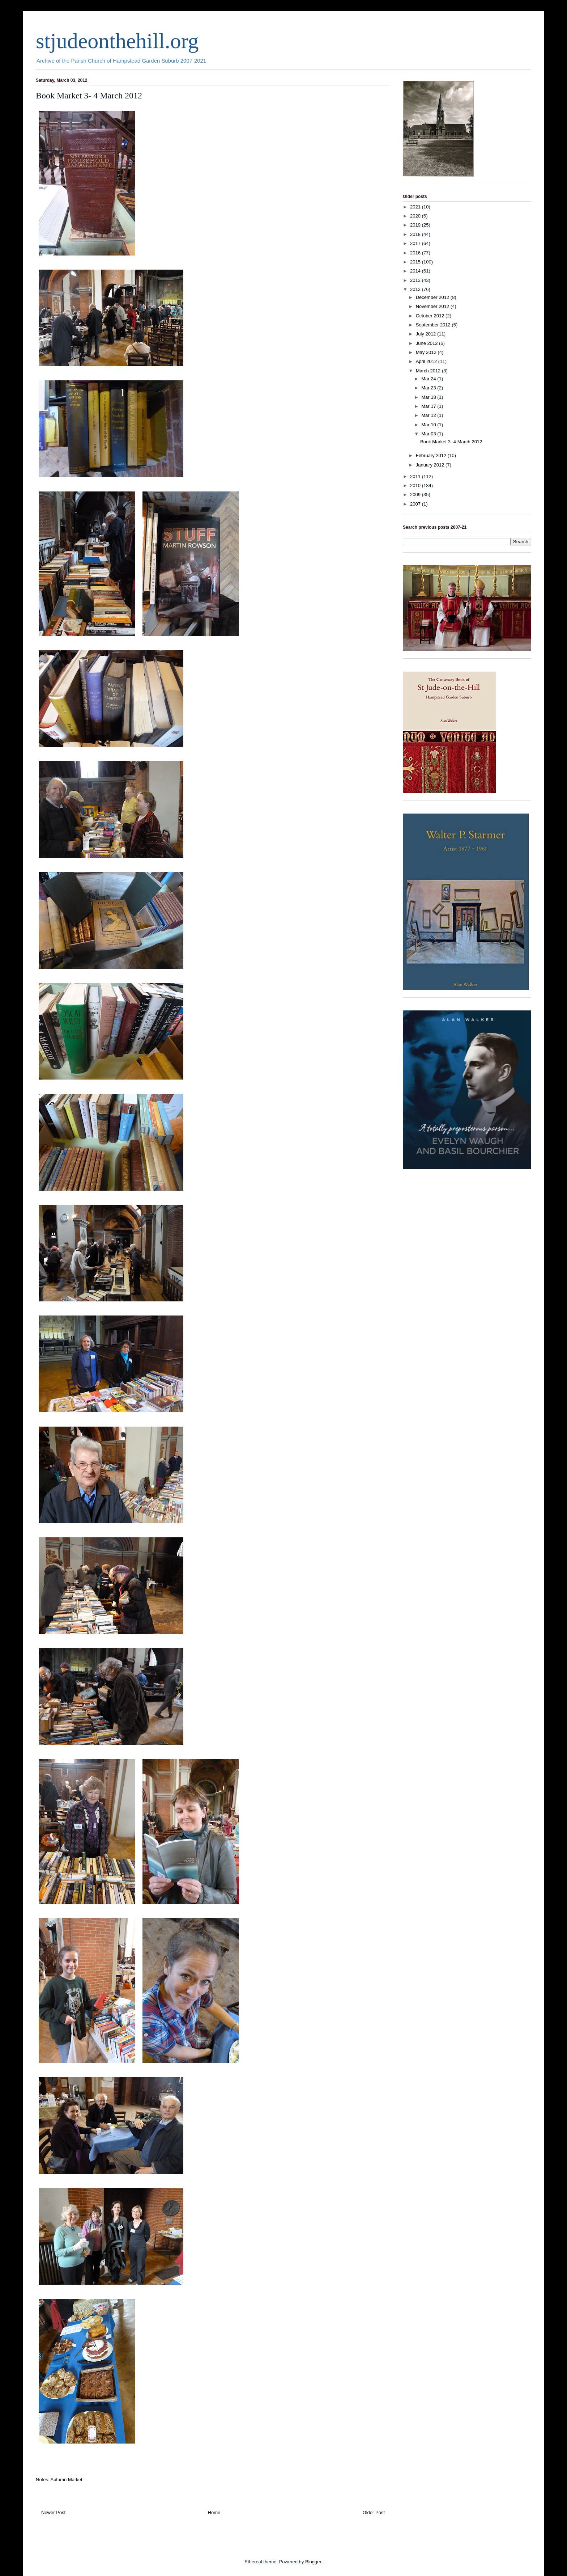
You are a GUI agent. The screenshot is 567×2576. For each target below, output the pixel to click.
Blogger (313, 2561)
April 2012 (427, 361)
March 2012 (429, 370)
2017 (416, 243)
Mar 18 (429, 397)
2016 (416, 253)
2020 (416, 216)
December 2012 (433, 297)
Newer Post (53, 2512)
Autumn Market (66, 2479)
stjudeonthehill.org (117, 41)
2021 (416, 207)
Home (214, 2512)
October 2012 (431, 315)
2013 (416, 280)
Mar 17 (429, 406)
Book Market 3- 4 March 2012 (451, 441)
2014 (416, 271)
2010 (416, 485)
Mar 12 (429, 415)
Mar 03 (429, 433)
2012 (416, 289)
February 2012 (432, 455)
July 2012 (426, 334)
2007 (416, 504)
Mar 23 (429, 387)
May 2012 (427, 352)
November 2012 (433, 306)
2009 (416, 494)
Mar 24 (429, 378)
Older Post (374, 2512)
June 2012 (427, 343)
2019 (416, 225)
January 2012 (431, 465)
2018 (416, 234)
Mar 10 (429, 424)
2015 (416, 262)
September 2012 (434, 325)
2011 (416, 476)
